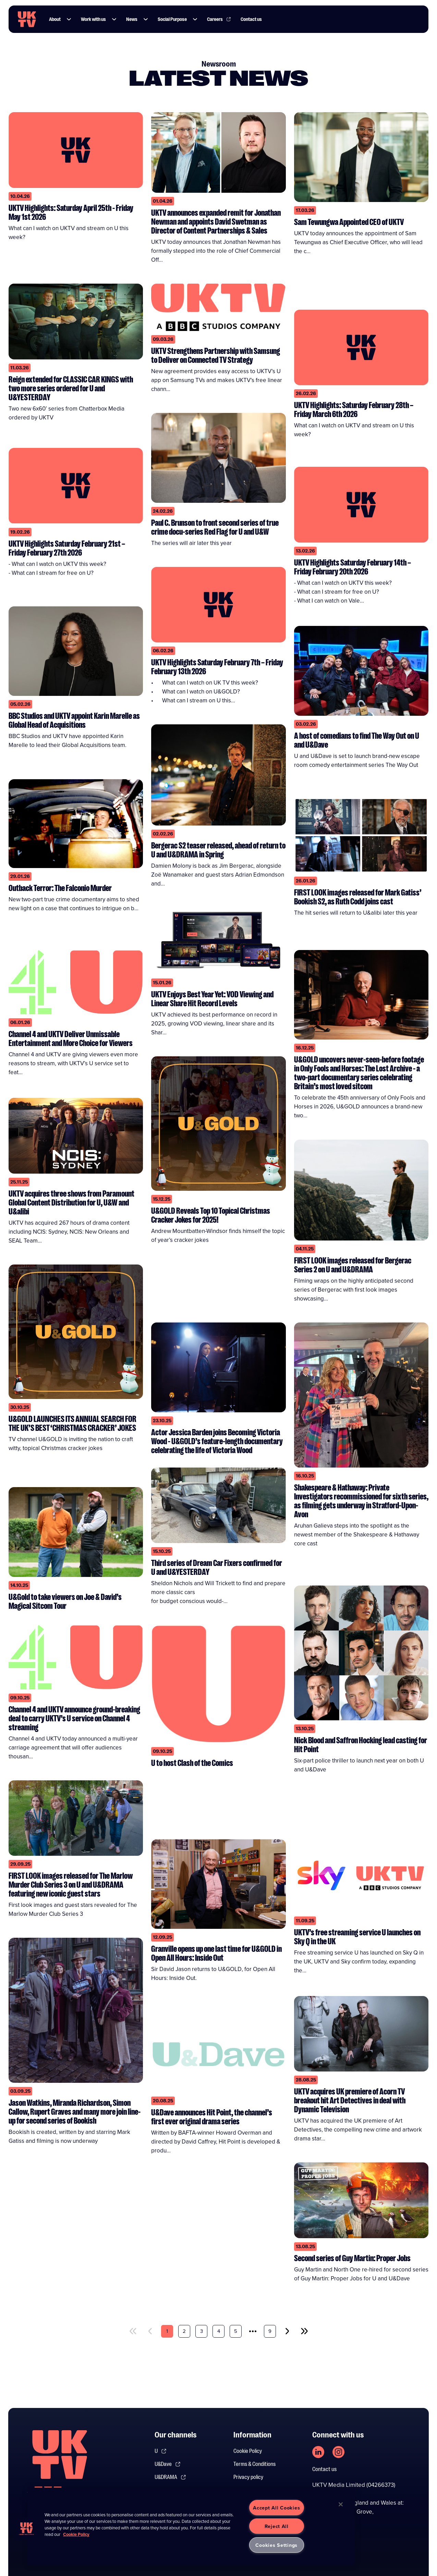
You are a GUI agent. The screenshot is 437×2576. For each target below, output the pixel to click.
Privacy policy (248, 2477)
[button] (68, 19)
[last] (304, 2331)
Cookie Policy (247, 2451)
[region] (191, 2526)
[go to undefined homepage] (59, 2466)
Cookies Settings (276, 2545)
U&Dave (168, 2464)
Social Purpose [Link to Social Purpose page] (172, 19)
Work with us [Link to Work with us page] (93, 19)
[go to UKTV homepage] (27, 19)
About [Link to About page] (55, 19)
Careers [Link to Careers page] (219, 19)
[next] (287, 2331)
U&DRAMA (170, 2477)
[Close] (340, 2504)
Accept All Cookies (276, 2507)
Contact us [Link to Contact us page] (251, 19)
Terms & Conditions (254, 2464)
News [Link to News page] (131, 19)
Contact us (324, 2469)
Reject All (277, 2526)
